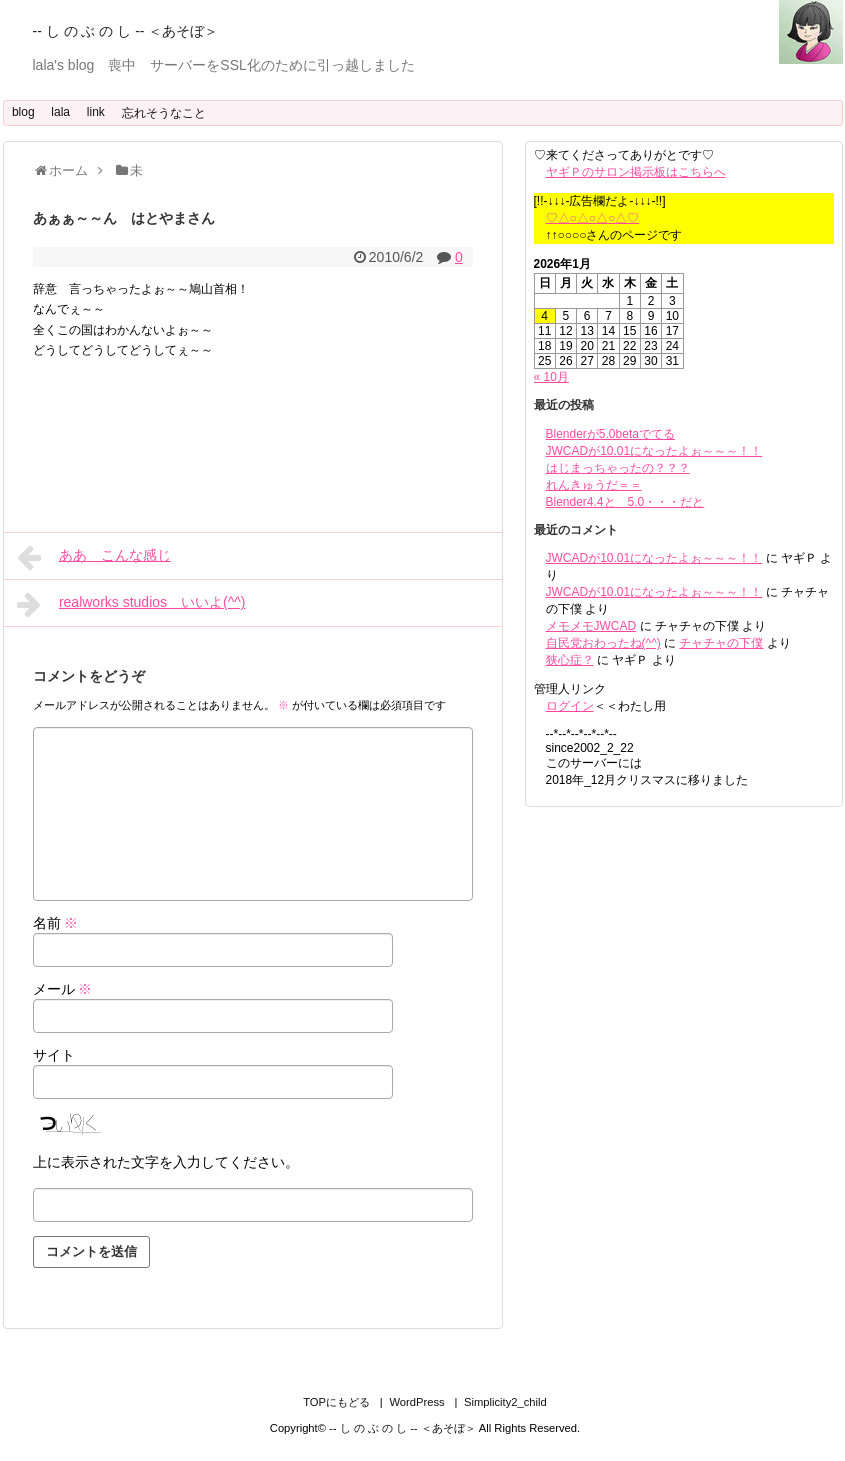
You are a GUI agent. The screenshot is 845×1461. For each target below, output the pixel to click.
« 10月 (551, 377)
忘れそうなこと (164, 113)
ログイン (570, 706)
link (96, 112)
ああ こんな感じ (94, 557)
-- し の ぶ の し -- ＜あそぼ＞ (126, 31)
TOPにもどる (336, 1402)
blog (23, 112)
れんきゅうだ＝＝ (594, 485)
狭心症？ (570, 660)
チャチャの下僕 (721, 643)
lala (60, 112)
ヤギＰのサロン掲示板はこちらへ (636, 172)
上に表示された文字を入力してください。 (166, 1162)
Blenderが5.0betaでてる (610, 434)
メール (63, 989)
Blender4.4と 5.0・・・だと (625, 502)
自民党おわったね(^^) (603, 643)
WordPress (416, 1402)
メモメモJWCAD (591, 626)
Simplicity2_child (505, 1402)
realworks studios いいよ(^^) (131, 604)
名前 (56, 923)
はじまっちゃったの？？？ (618, 468)
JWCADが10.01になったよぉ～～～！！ (654, 451)
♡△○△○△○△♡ (593, 218)
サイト (54, 1055)
